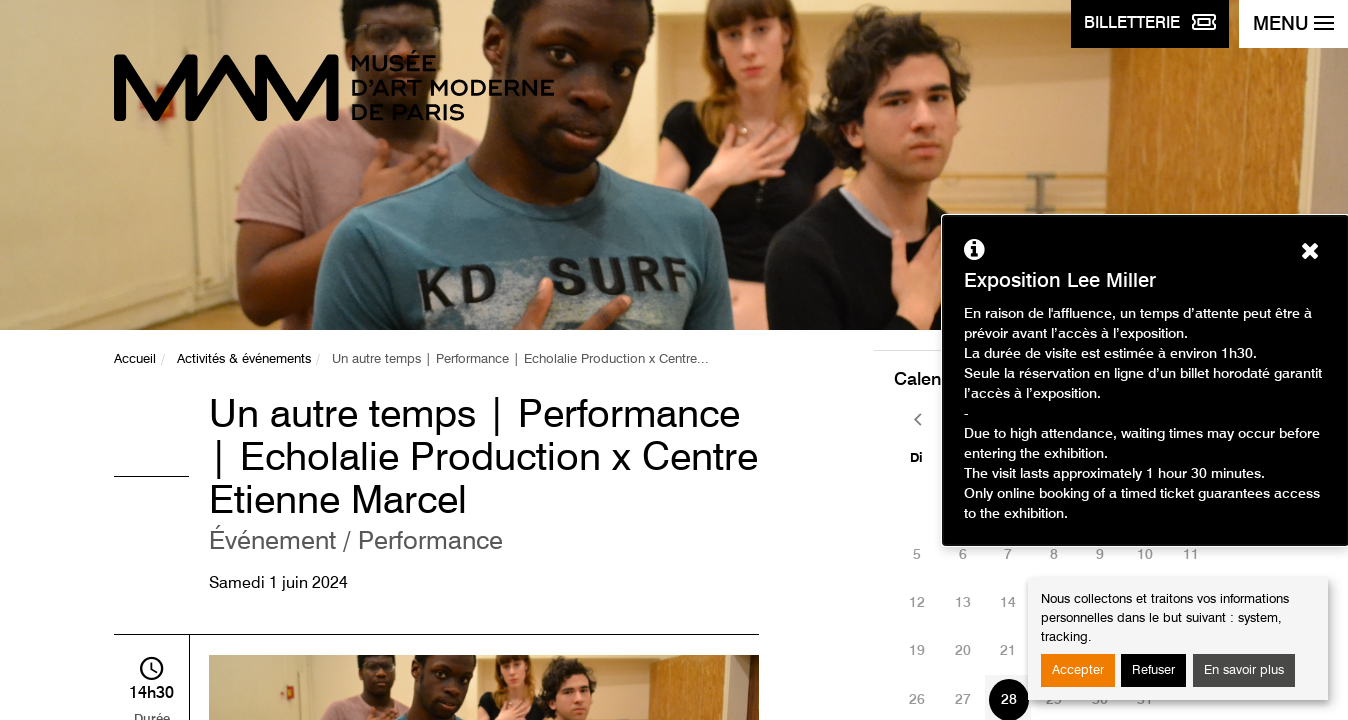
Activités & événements (244, 359)
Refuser (1153, 670)
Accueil (135, 359)
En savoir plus (1244, 670)
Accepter (1078, 670)
